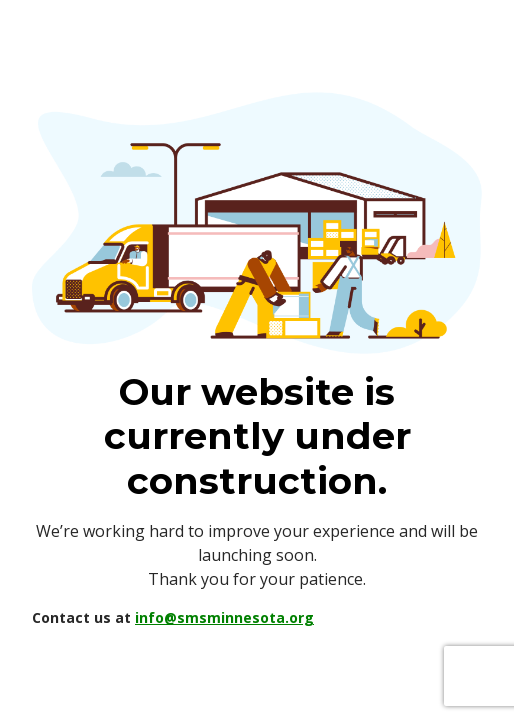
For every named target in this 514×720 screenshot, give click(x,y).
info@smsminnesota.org (224, 617)
